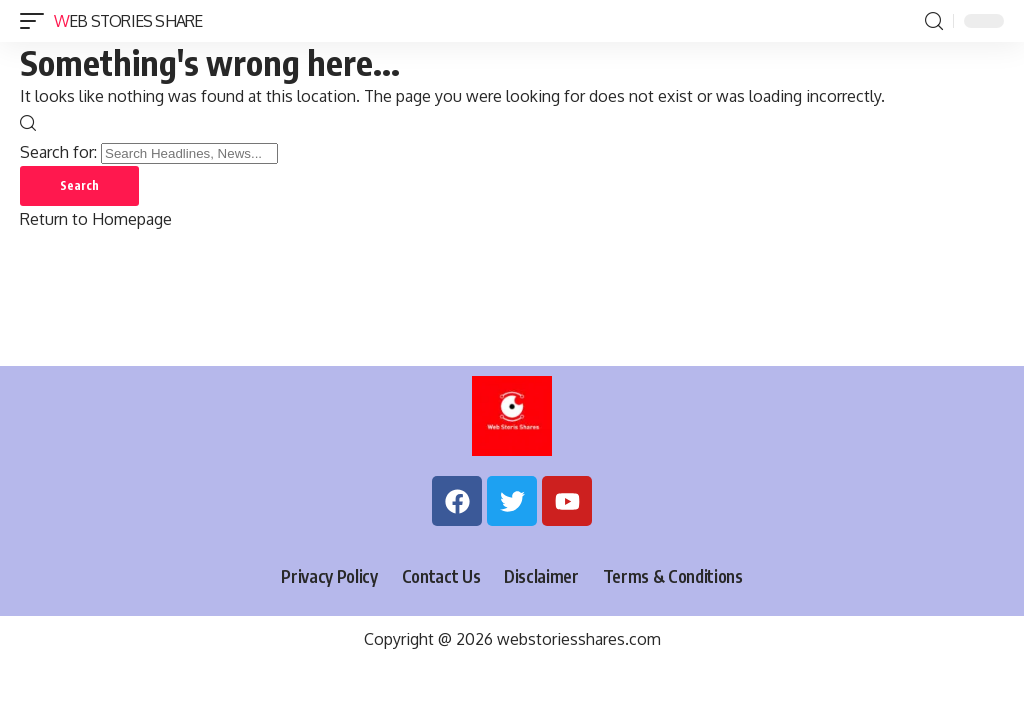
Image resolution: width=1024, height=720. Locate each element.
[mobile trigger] (37, 21)
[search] (934, 21)
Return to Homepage (96, 219)
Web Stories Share (128, 21)
